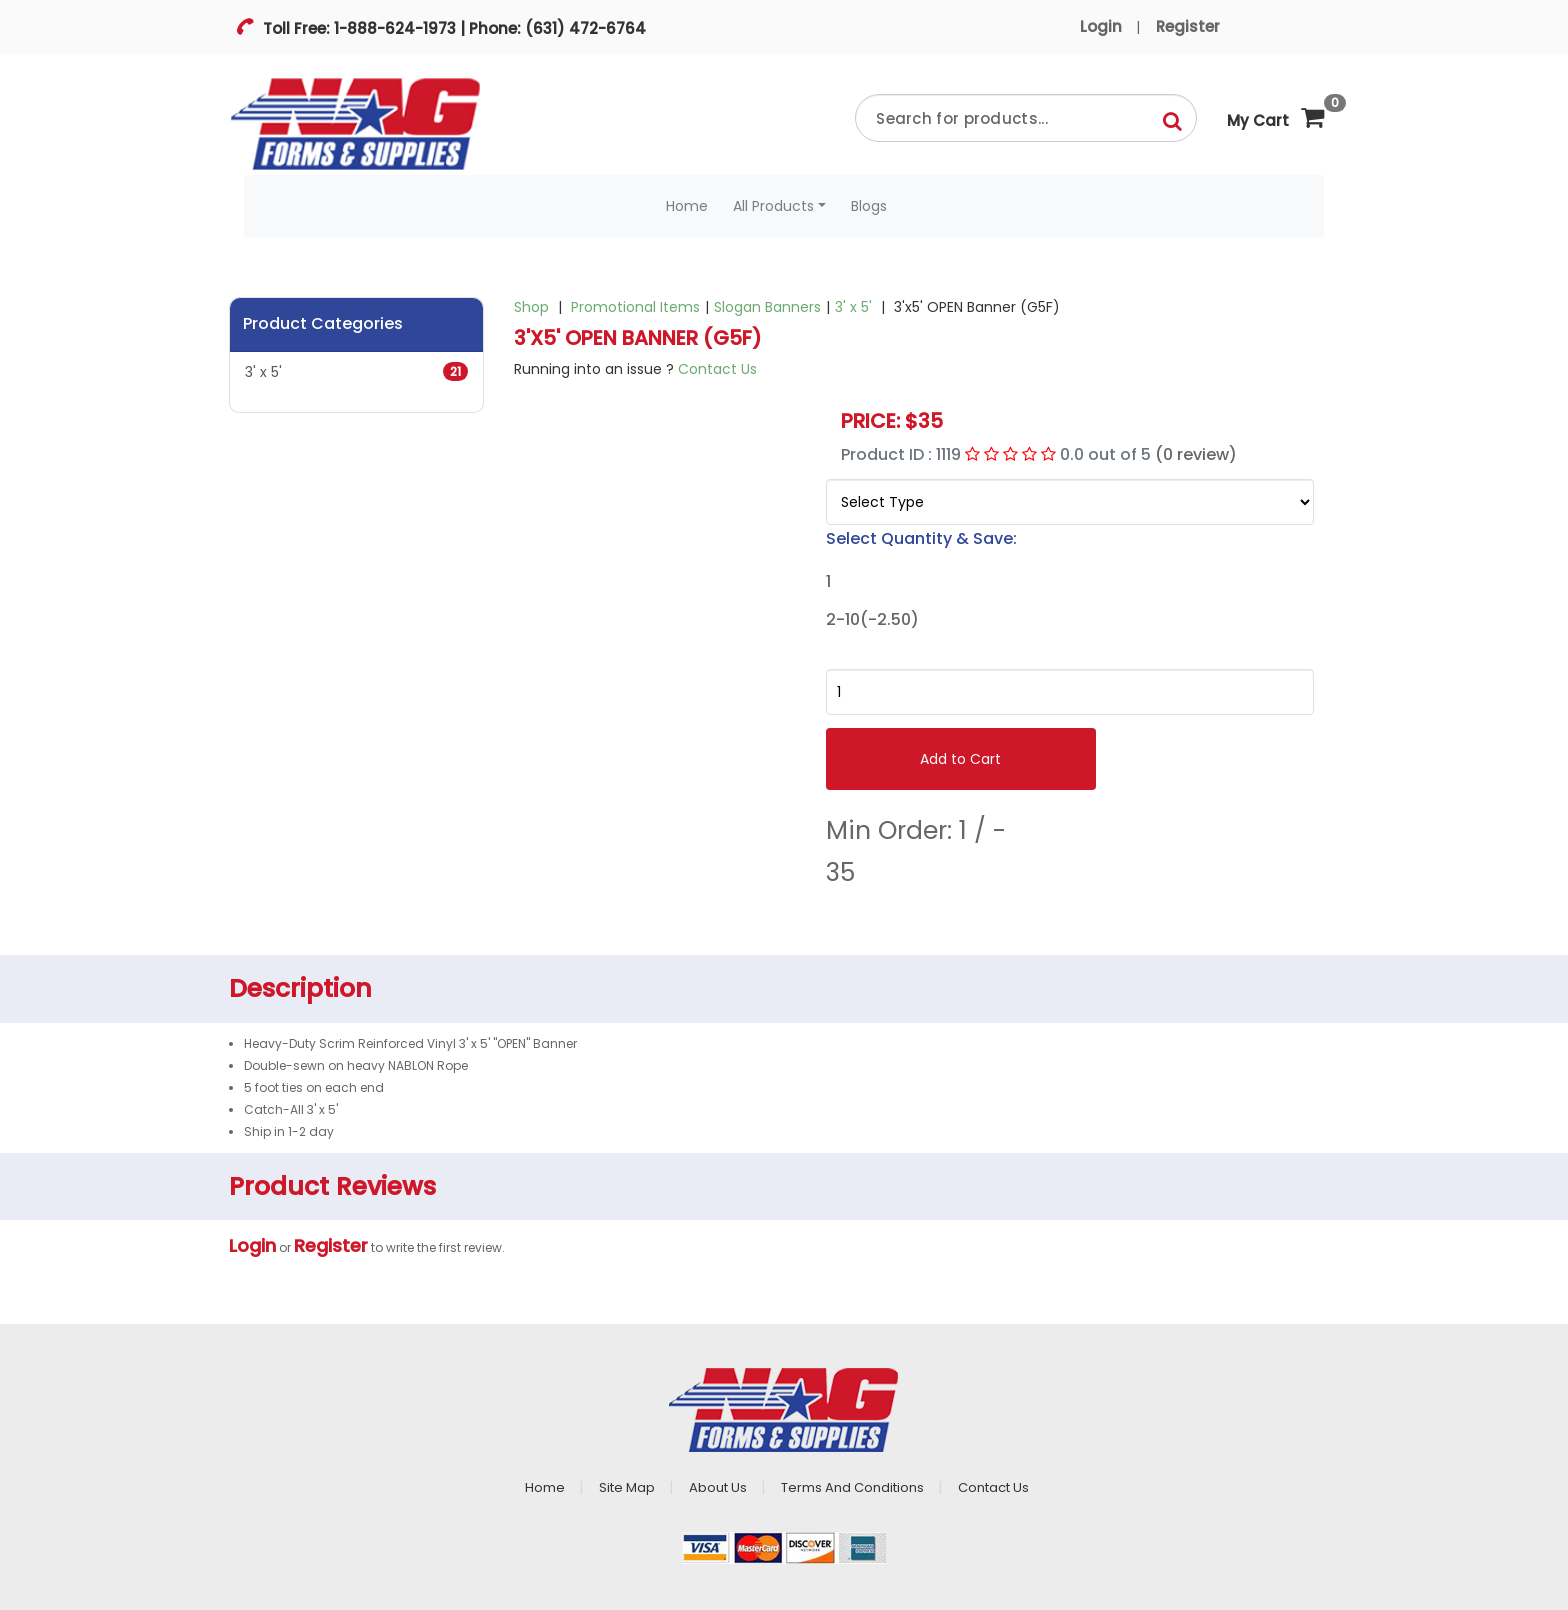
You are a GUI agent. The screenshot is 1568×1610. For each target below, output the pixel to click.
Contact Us (717, 369)
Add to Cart (960, 759)
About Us (718, 1487)
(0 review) (1196, 454)
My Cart (1275, 112)
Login (1101, 26)
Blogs (869, 206)
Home (687, 206)
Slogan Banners (767, 307)
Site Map (627, 1487)
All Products (773, 206)
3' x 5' (356, 372)
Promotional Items (635, 307)
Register (1188, 26)
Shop (531, 307)
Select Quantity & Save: (921, 539)
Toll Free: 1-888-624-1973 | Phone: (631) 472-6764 (452, 28)
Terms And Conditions (852, 1487)
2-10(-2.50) (872, 620)
